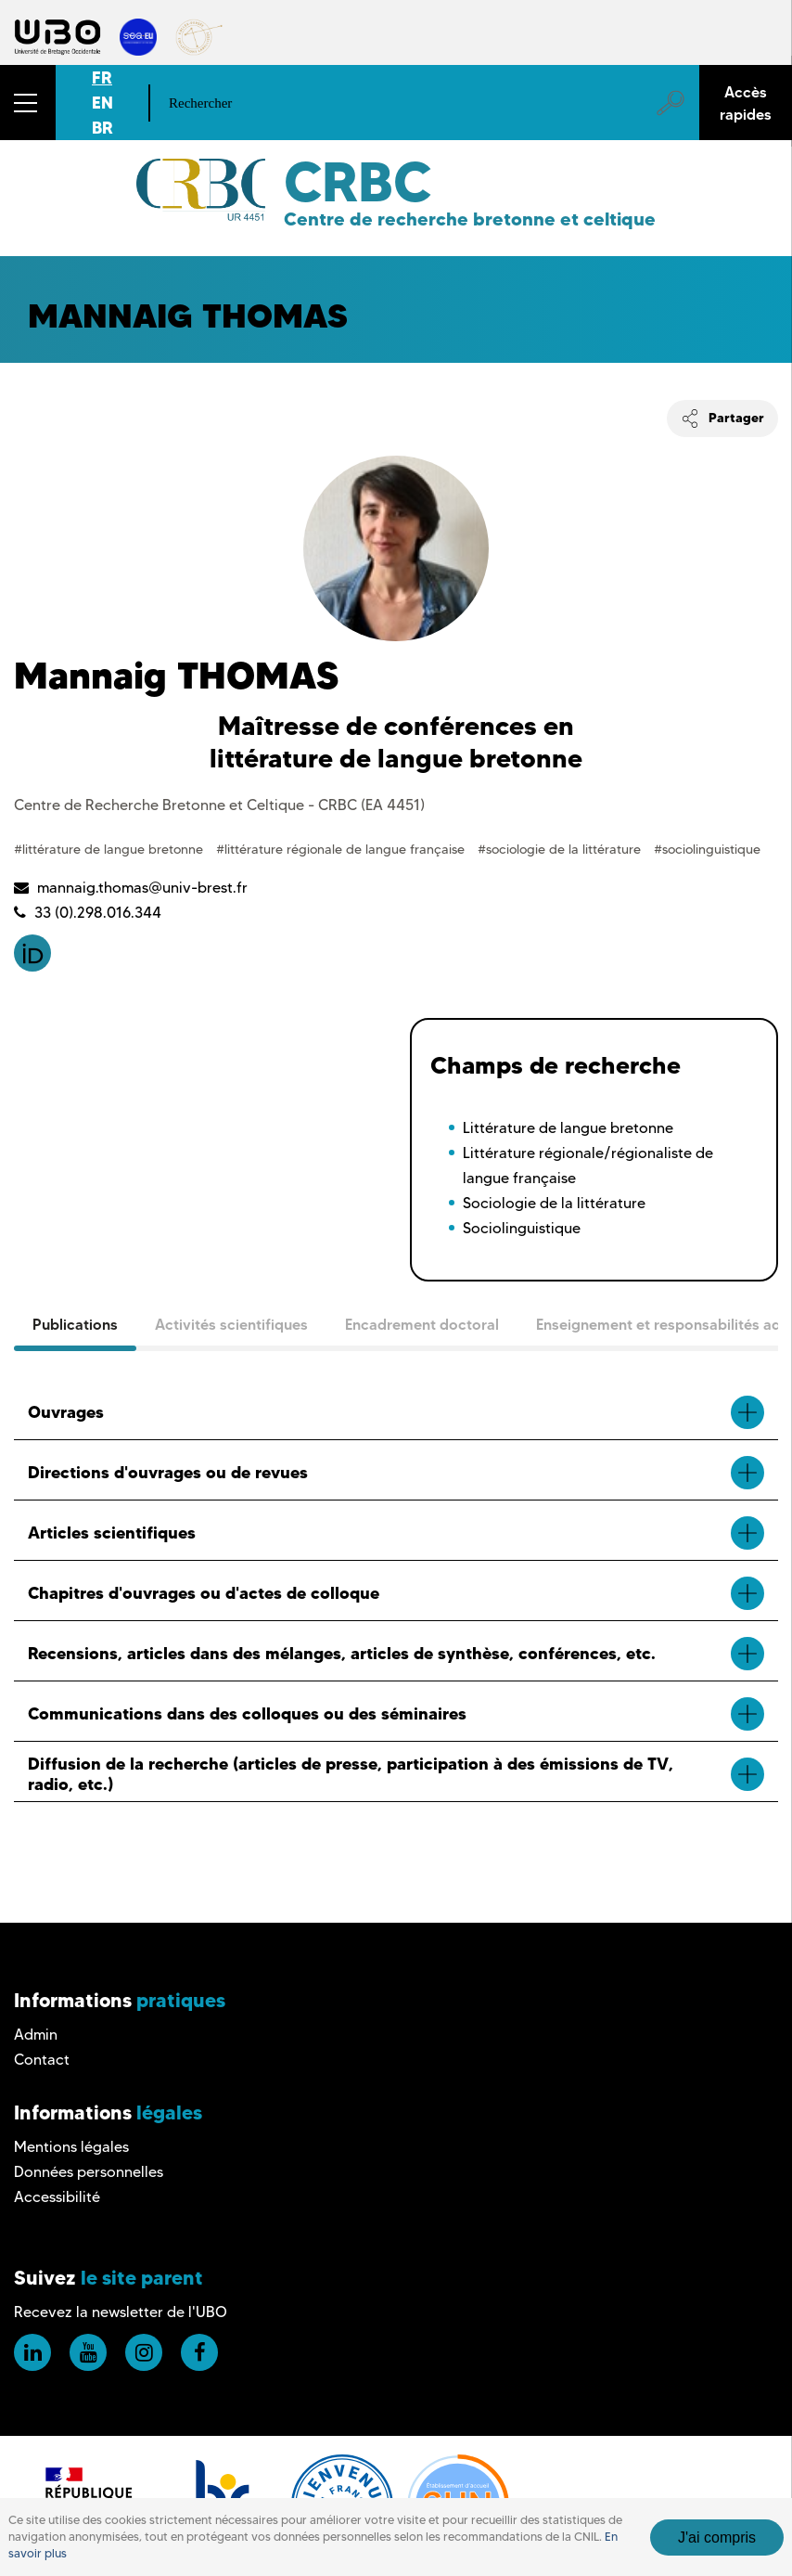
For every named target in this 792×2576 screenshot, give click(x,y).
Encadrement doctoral (422, 1324)
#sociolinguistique (707, 849)
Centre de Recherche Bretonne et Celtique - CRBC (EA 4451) (219, 805)
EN (102, 102)
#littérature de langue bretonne (110, 849)
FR (102, 77)
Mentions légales (71, 2147)
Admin (35, 2034)
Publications (75, 1324)
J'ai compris (717, 2537)
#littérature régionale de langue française (342, 849)
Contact (42, 2059)
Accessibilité (57, 2197)
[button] (28, 102)
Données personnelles (88, 2172)
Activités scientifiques (231, 1324)
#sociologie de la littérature (561, 849)
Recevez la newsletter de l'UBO (120, 2312)
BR (102, 127)
